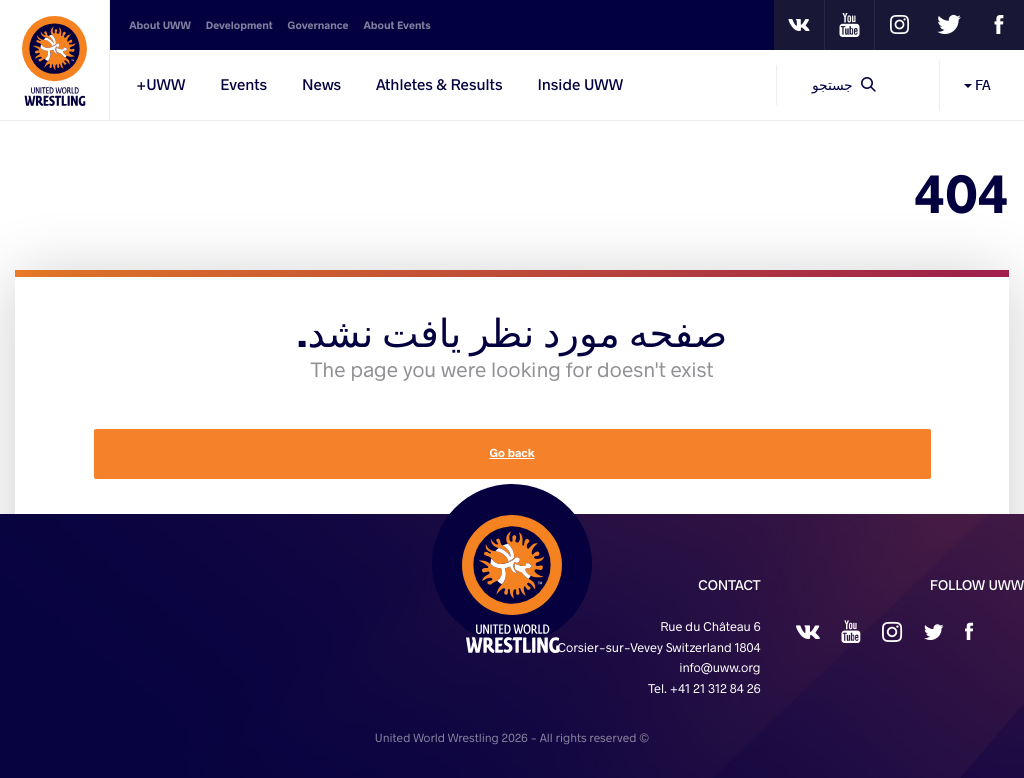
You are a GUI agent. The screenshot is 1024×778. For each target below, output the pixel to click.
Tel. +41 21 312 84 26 (704, 689)
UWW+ (160, 85)
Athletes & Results (439, 85)
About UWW (160, 25)
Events (243, 85)
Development (239, 25)
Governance (318, 25)
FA (977, 84)
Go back (511, 453)
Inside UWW (580, 85)
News (321, 85)
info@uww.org (719, 668)
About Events (396, 25)
